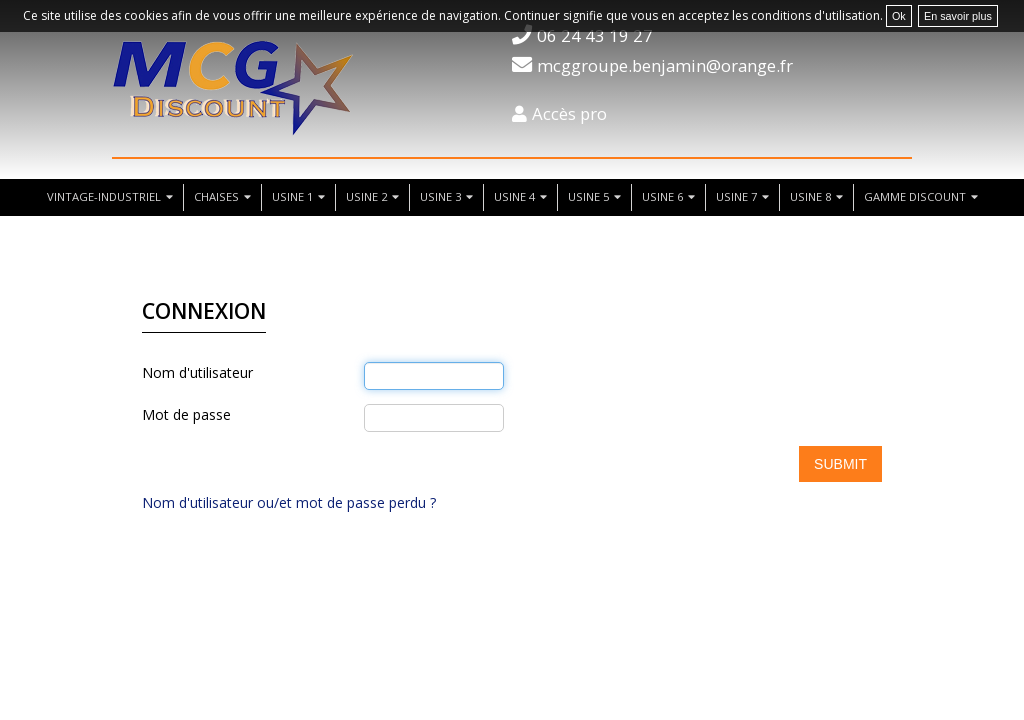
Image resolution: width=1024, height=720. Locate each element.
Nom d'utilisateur (197, 372)
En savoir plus (958, 16)
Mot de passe (186, 414)
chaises (216, 196)
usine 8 (810, 196)
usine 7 (736, 196)
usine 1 (292, 196)
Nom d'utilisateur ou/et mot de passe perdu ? (289, 502)
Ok (899, 16)
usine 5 (588, 196)
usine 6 (662, 196)
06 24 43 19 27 (595, 35)
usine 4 (514, 196)
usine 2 (366, 196)
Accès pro (569, 113)
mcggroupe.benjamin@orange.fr (665, 65)
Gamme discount (915, 196)
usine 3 (440, 196)
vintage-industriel (104, 196)
